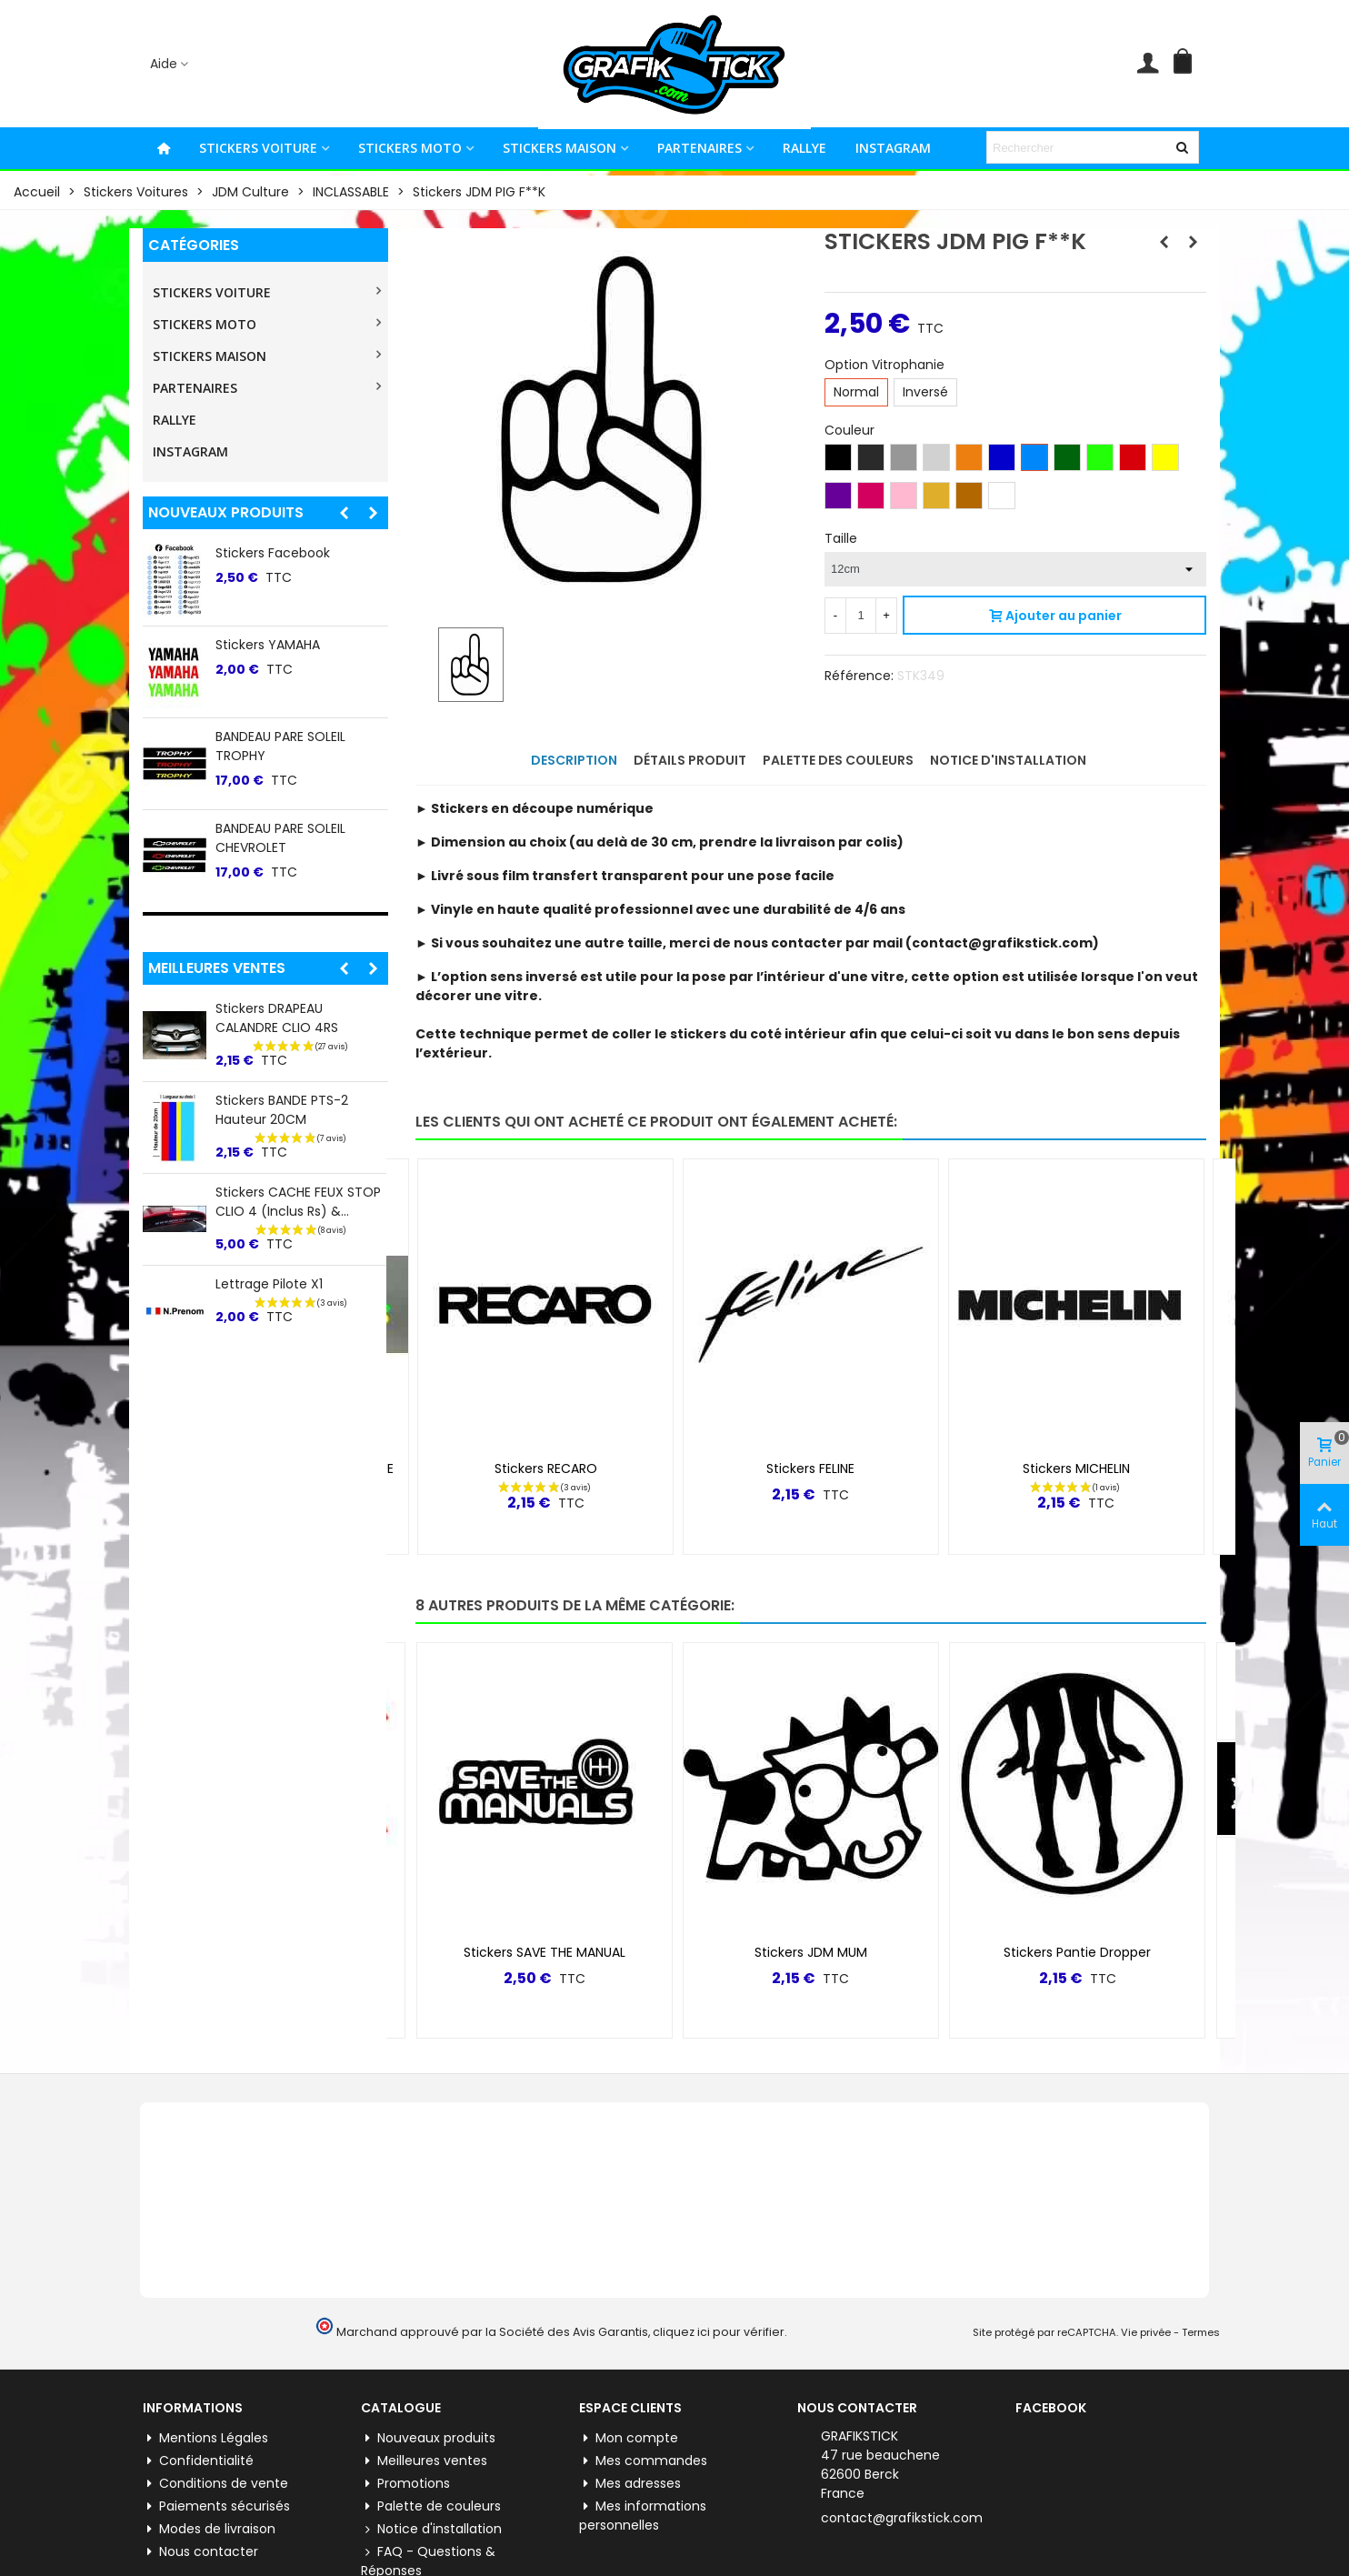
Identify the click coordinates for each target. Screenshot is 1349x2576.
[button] (343, 512)
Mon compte (628, 2438)
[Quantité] (860, 615)
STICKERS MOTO (410, 147)
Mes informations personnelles (642, 2515)
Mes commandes (643, 2461)
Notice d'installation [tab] (1008, 760)
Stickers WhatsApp (274, 736)
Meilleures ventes (216, 967)
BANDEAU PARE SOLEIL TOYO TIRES (301, 654)
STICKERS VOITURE (258, 147)
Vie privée (1146, 2332)
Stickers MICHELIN (1076, 1468)
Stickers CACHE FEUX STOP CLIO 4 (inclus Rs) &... (298, 1201)
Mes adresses (630, 2483)
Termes (1201, 2332)
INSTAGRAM (893, 147)
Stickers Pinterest (270, 828)
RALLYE (804, 147)
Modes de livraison (209, 2529)
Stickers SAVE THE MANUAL (544, 1952)
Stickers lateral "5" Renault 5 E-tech (299, 562)
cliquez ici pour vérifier (718, 2332)
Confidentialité (198, 2461)
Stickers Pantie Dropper (1077, 1952)
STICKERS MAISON (559, 147)
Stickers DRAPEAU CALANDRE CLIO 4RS (276, 1018)
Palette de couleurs (431, 2506)
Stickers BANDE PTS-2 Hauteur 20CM (281, 1109)
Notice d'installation (431, 2529)
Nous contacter (200, 2551)
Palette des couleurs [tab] (838, 760)
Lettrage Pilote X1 (269, 1284)
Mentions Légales (205, 2438)
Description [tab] (574, 760)
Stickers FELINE (810, 1468)
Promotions (405, 2483)
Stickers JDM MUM (810, 1952)
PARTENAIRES (699, 147)
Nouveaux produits (226, 512)
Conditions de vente (215, 2483)
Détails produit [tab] (690, 760)
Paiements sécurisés (216, 2506)
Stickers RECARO (546, 1468)
